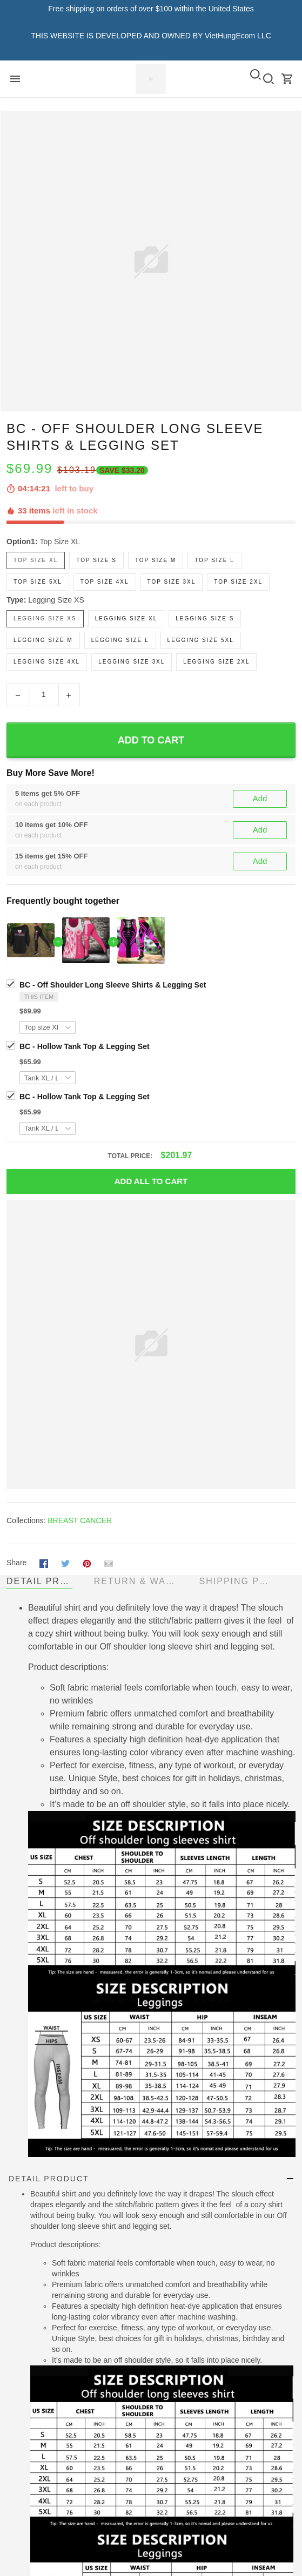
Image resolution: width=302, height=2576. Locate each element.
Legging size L (120, 640)
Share (16, 1562)
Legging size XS (56, 600)
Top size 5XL (38, 582)
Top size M (155, 560)
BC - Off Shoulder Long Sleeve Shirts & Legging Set (112, 985)
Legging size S (205, 618)
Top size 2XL (238, 582)
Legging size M (43, 640)
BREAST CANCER (80, 1520)
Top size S (96, 560)
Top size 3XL (171, 582)
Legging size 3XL (131, 662)
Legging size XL (126, 618)
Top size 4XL (104, 582)
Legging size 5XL (200, 640)
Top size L (214, 560)
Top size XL (59, 541)
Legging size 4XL (47, 662)
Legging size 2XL (216, 662)
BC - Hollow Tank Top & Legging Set (84, 1046)
